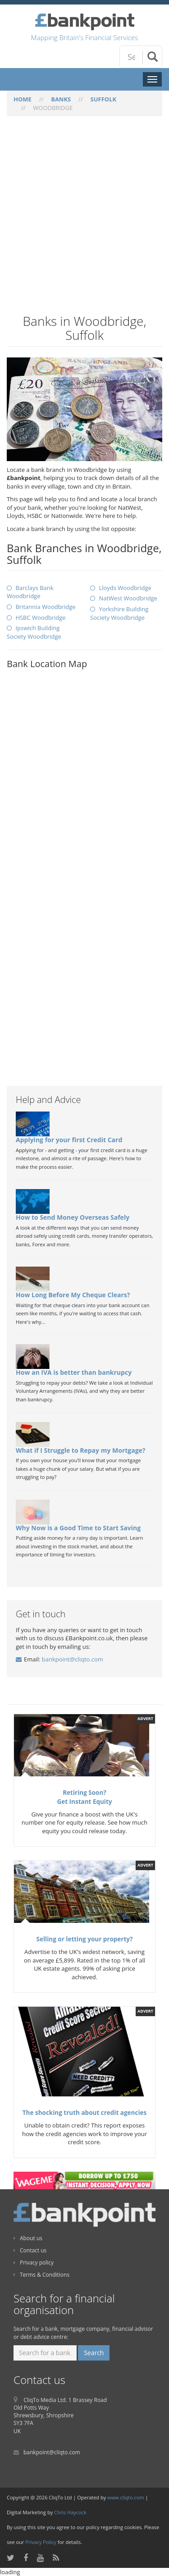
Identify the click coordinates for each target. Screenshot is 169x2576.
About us (28, 2238)
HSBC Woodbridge (40, 617)
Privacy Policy (40, 2542)
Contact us (30, 2250)
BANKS (61, 99)
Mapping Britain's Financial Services (84, 37)
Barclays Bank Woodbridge (30, 592)
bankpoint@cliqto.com (72, 1659)
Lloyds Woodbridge (125, 588)
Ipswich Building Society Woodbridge (34, 632)
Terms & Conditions (41, 2275)
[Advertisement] (84, 220)
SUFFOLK (104, 99)
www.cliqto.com (125, 2497)
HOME (23, 99)
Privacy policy (34, 2262)
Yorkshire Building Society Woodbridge (119, 613)
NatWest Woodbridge (128, 598)
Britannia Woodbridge (45, 607)
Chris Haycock (70, 2512)
